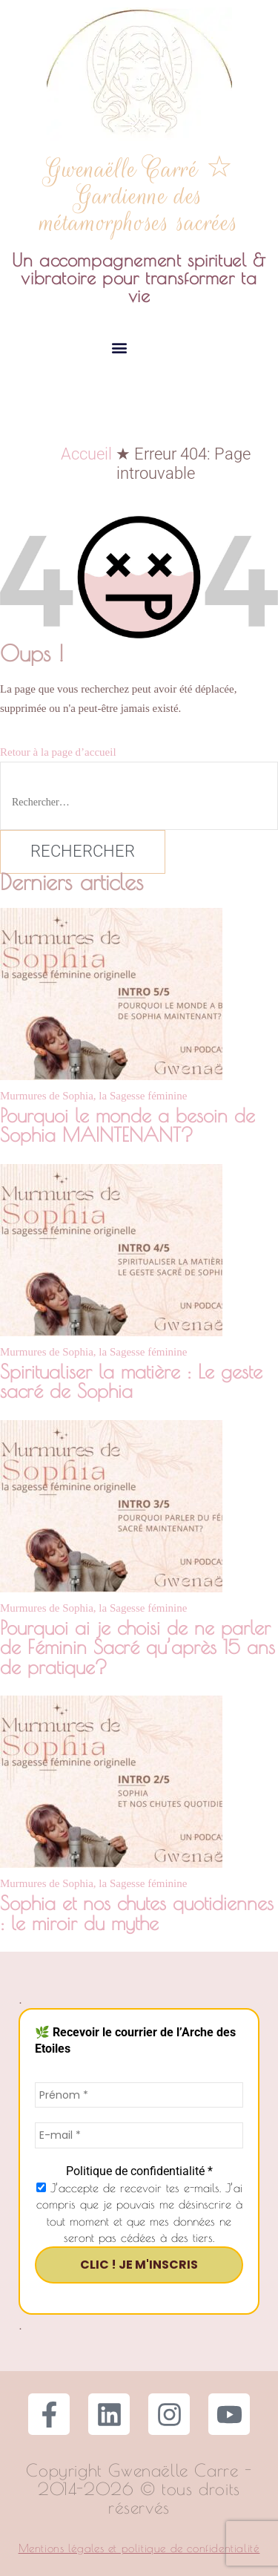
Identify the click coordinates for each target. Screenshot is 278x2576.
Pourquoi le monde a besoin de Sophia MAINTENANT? (127, 1124)
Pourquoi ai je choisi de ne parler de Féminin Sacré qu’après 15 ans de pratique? (137, 1647)
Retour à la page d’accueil (58, 752)
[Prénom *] (139, 2095)
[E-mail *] (139, 2135)
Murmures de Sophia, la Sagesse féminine (93, 1096)
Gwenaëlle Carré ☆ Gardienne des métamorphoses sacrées (139, 195)
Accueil (86, 454)
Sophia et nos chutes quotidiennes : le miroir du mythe (137, 1912)
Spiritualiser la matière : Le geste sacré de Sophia (131, 1381)
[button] (119, 347)
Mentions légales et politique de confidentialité (139, 2548)
